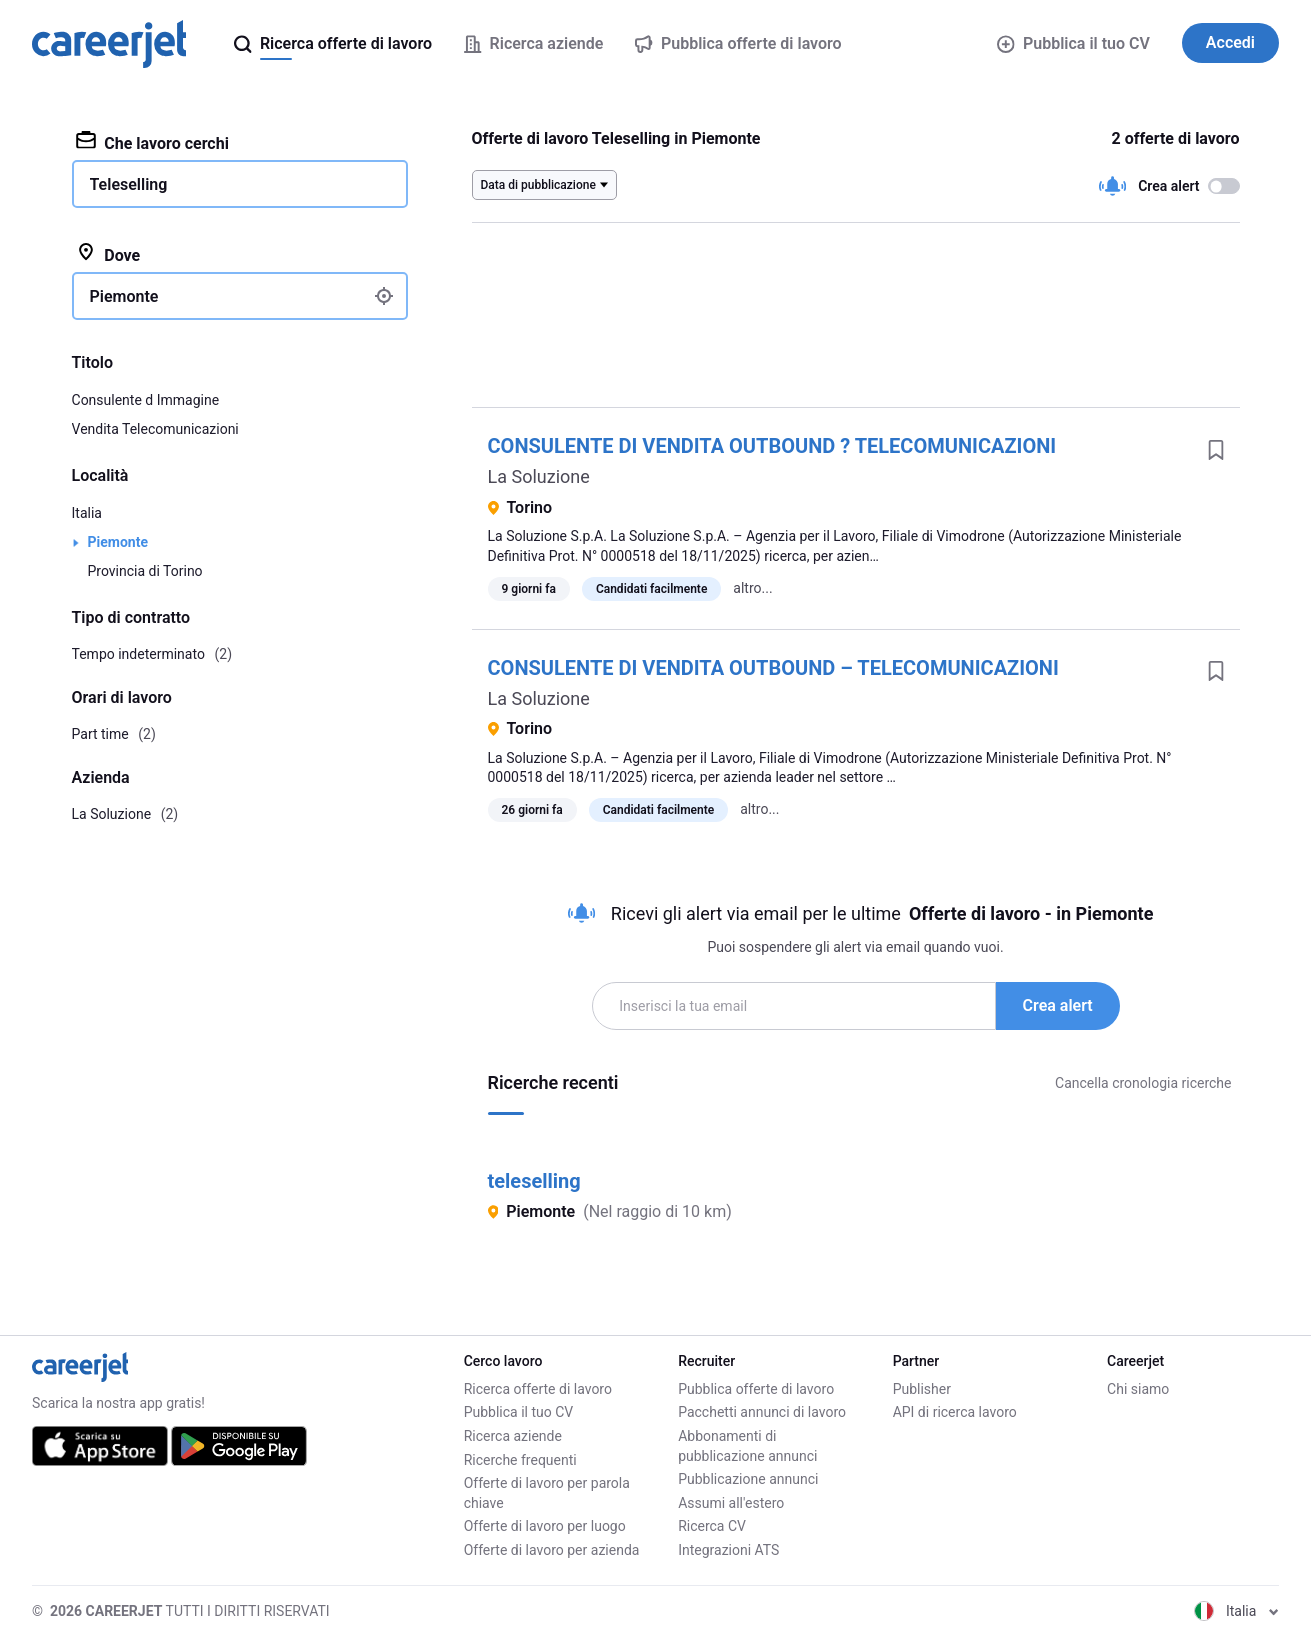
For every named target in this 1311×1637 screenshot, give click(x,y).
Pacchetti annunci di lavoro (762, 1412)
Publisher (922, 1389)
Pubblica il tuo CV (1073, 43)
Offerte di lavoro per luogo (545, 1526)
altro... (752, 588)
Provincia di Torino (145, 571)
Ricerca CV (712, 1526)
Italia (87, 513)
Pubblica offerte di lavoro (756, 1389)
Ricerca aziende (513, 1436)
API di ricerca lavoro (955, 1412)
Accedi (1230, 42)
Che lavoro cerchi (152, 142)
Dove (108, 254)
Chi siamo (1138, 1389)
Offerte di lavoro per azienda (552, 1550)
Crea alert (1058, 1005)
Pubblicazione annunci (748, 1479)
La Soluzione (539, 476)
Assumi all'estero (731, 1503)
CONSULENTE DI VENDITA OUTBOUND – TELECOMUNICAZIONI (773, 668)
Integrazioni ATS (728, 1550)
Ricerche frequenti (520, 1460)
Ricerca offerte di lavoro (538, 1389)
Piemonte (118, 542)
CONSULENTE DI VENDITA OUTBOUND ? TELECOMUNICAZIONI (772, 446)
